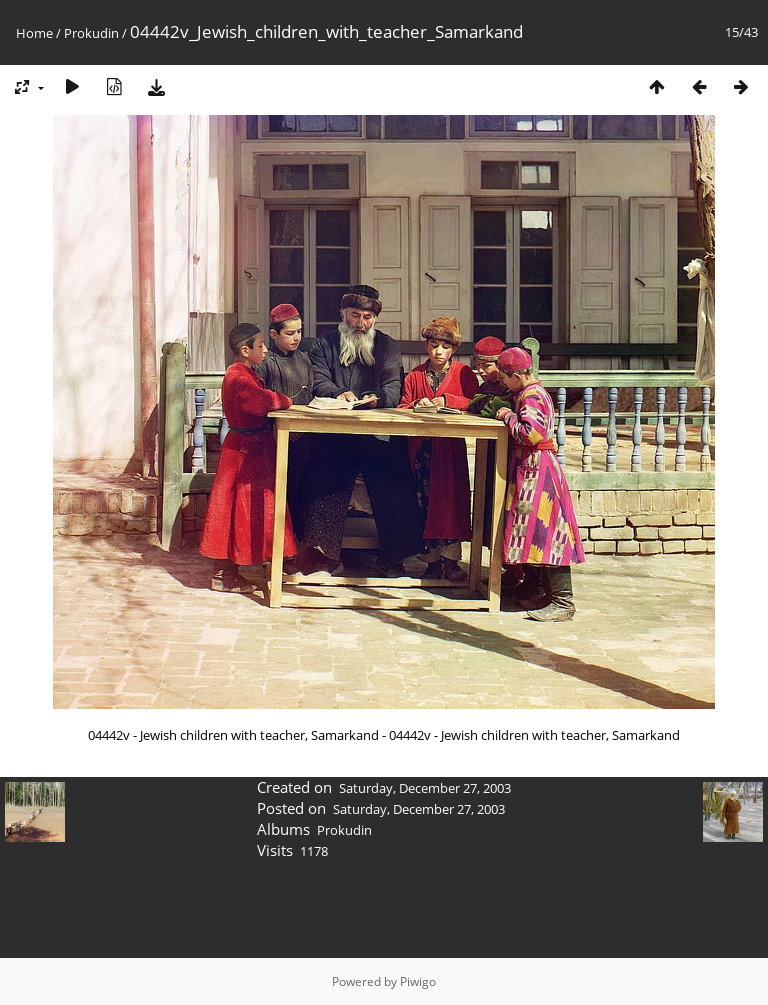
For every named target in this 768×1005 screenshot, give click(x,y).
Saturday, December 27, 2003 (425, 788)
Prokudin (93, 33)
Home (34, 33)
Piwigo (418, 981)
